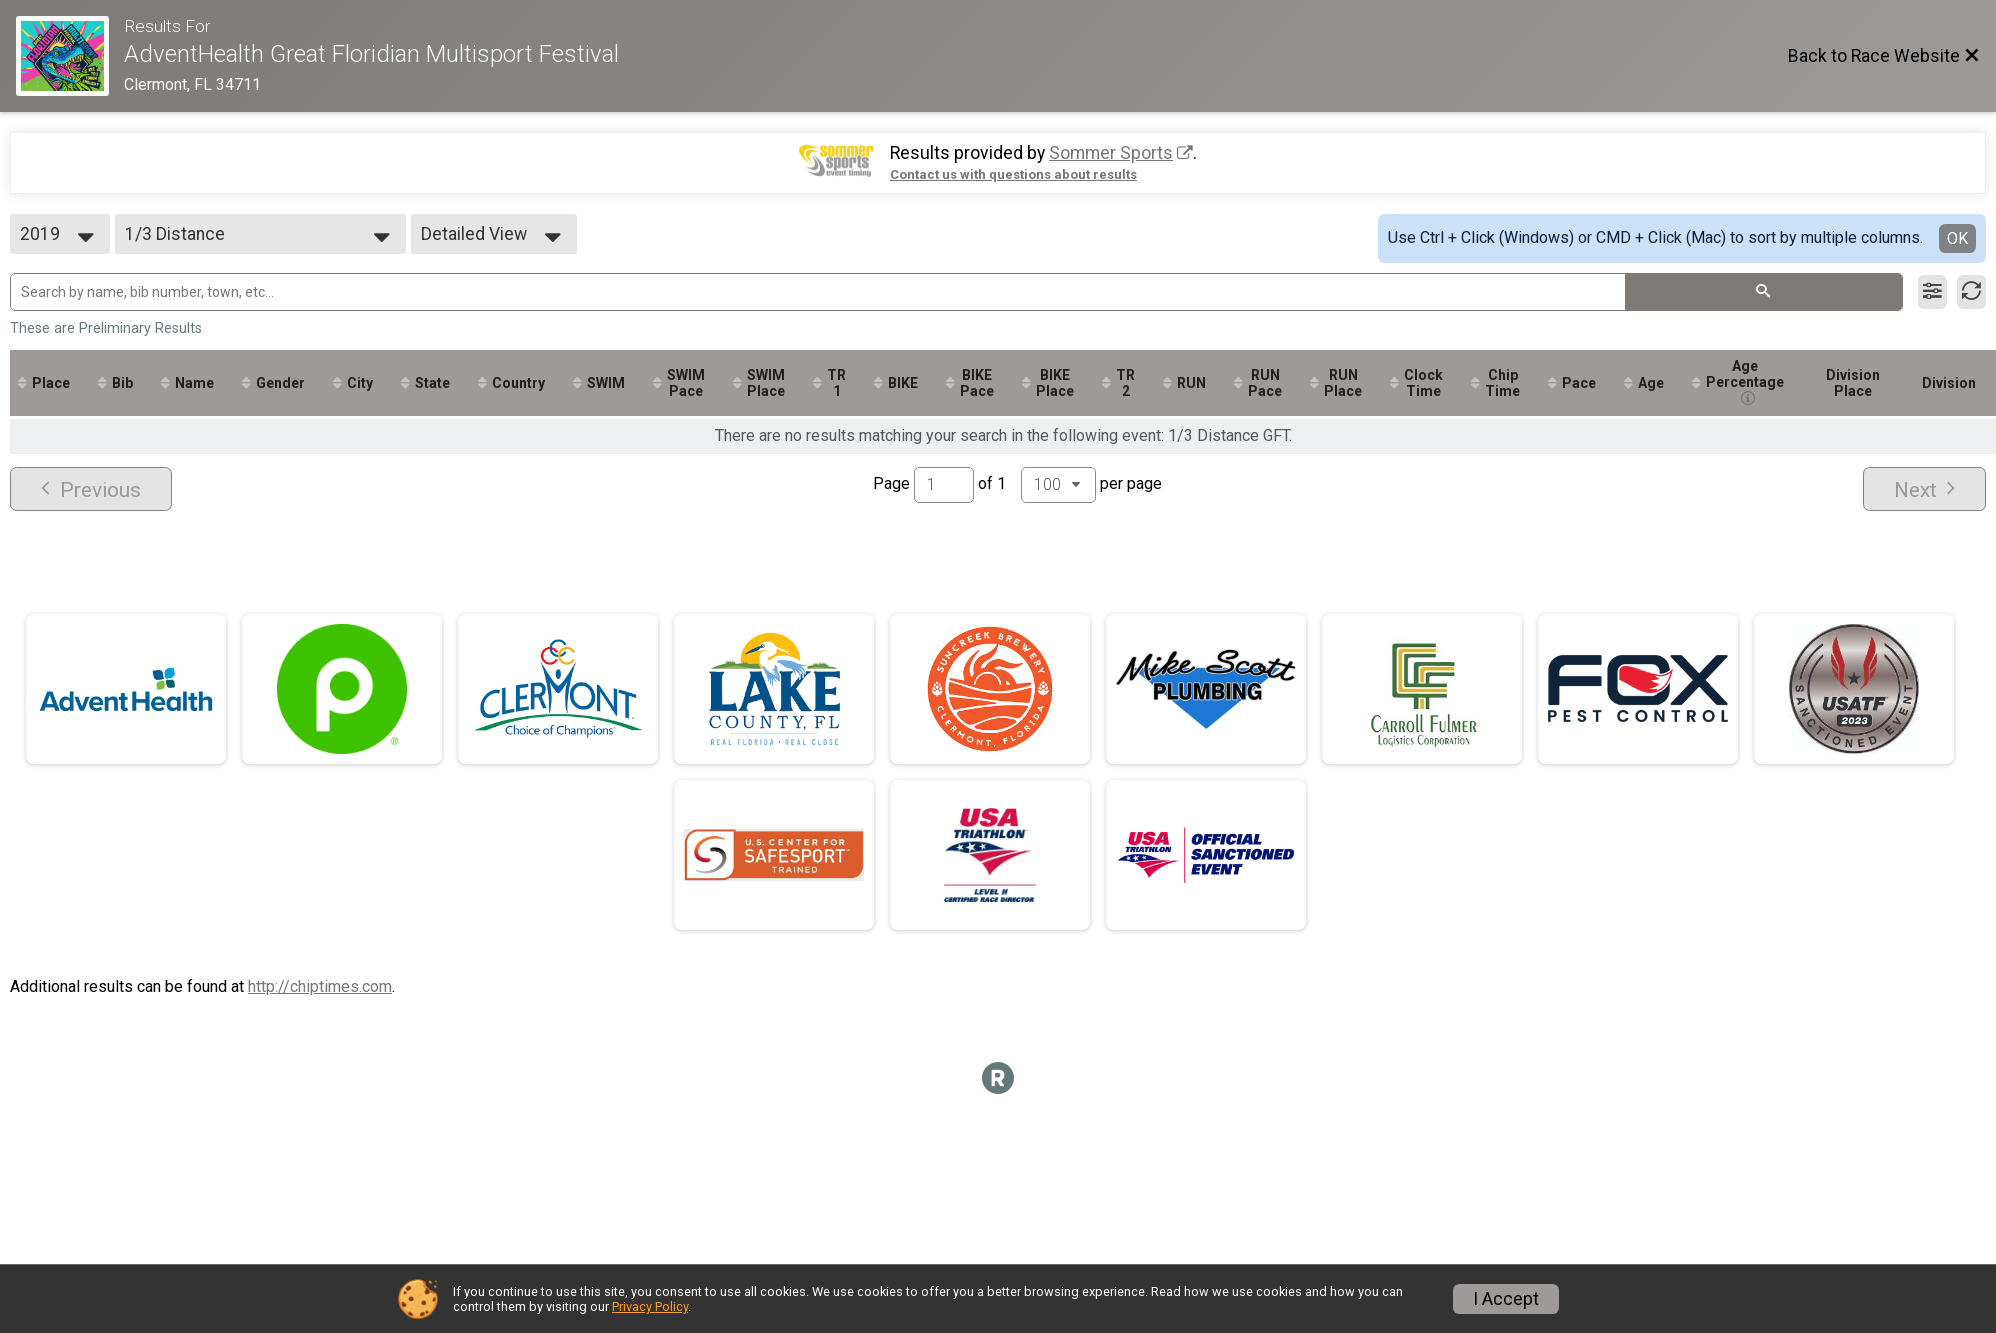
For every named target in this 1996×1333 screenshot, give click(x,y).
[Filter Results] (1932, 292)
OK (1957, 238)
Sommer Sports (1111, 153)
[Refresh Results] (1971, 292)
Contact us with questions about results (1013, 174)
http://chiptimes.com (320, 986)
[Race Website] (70, 56)
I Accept (1506, 1299)
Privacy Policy (650, 1306)
